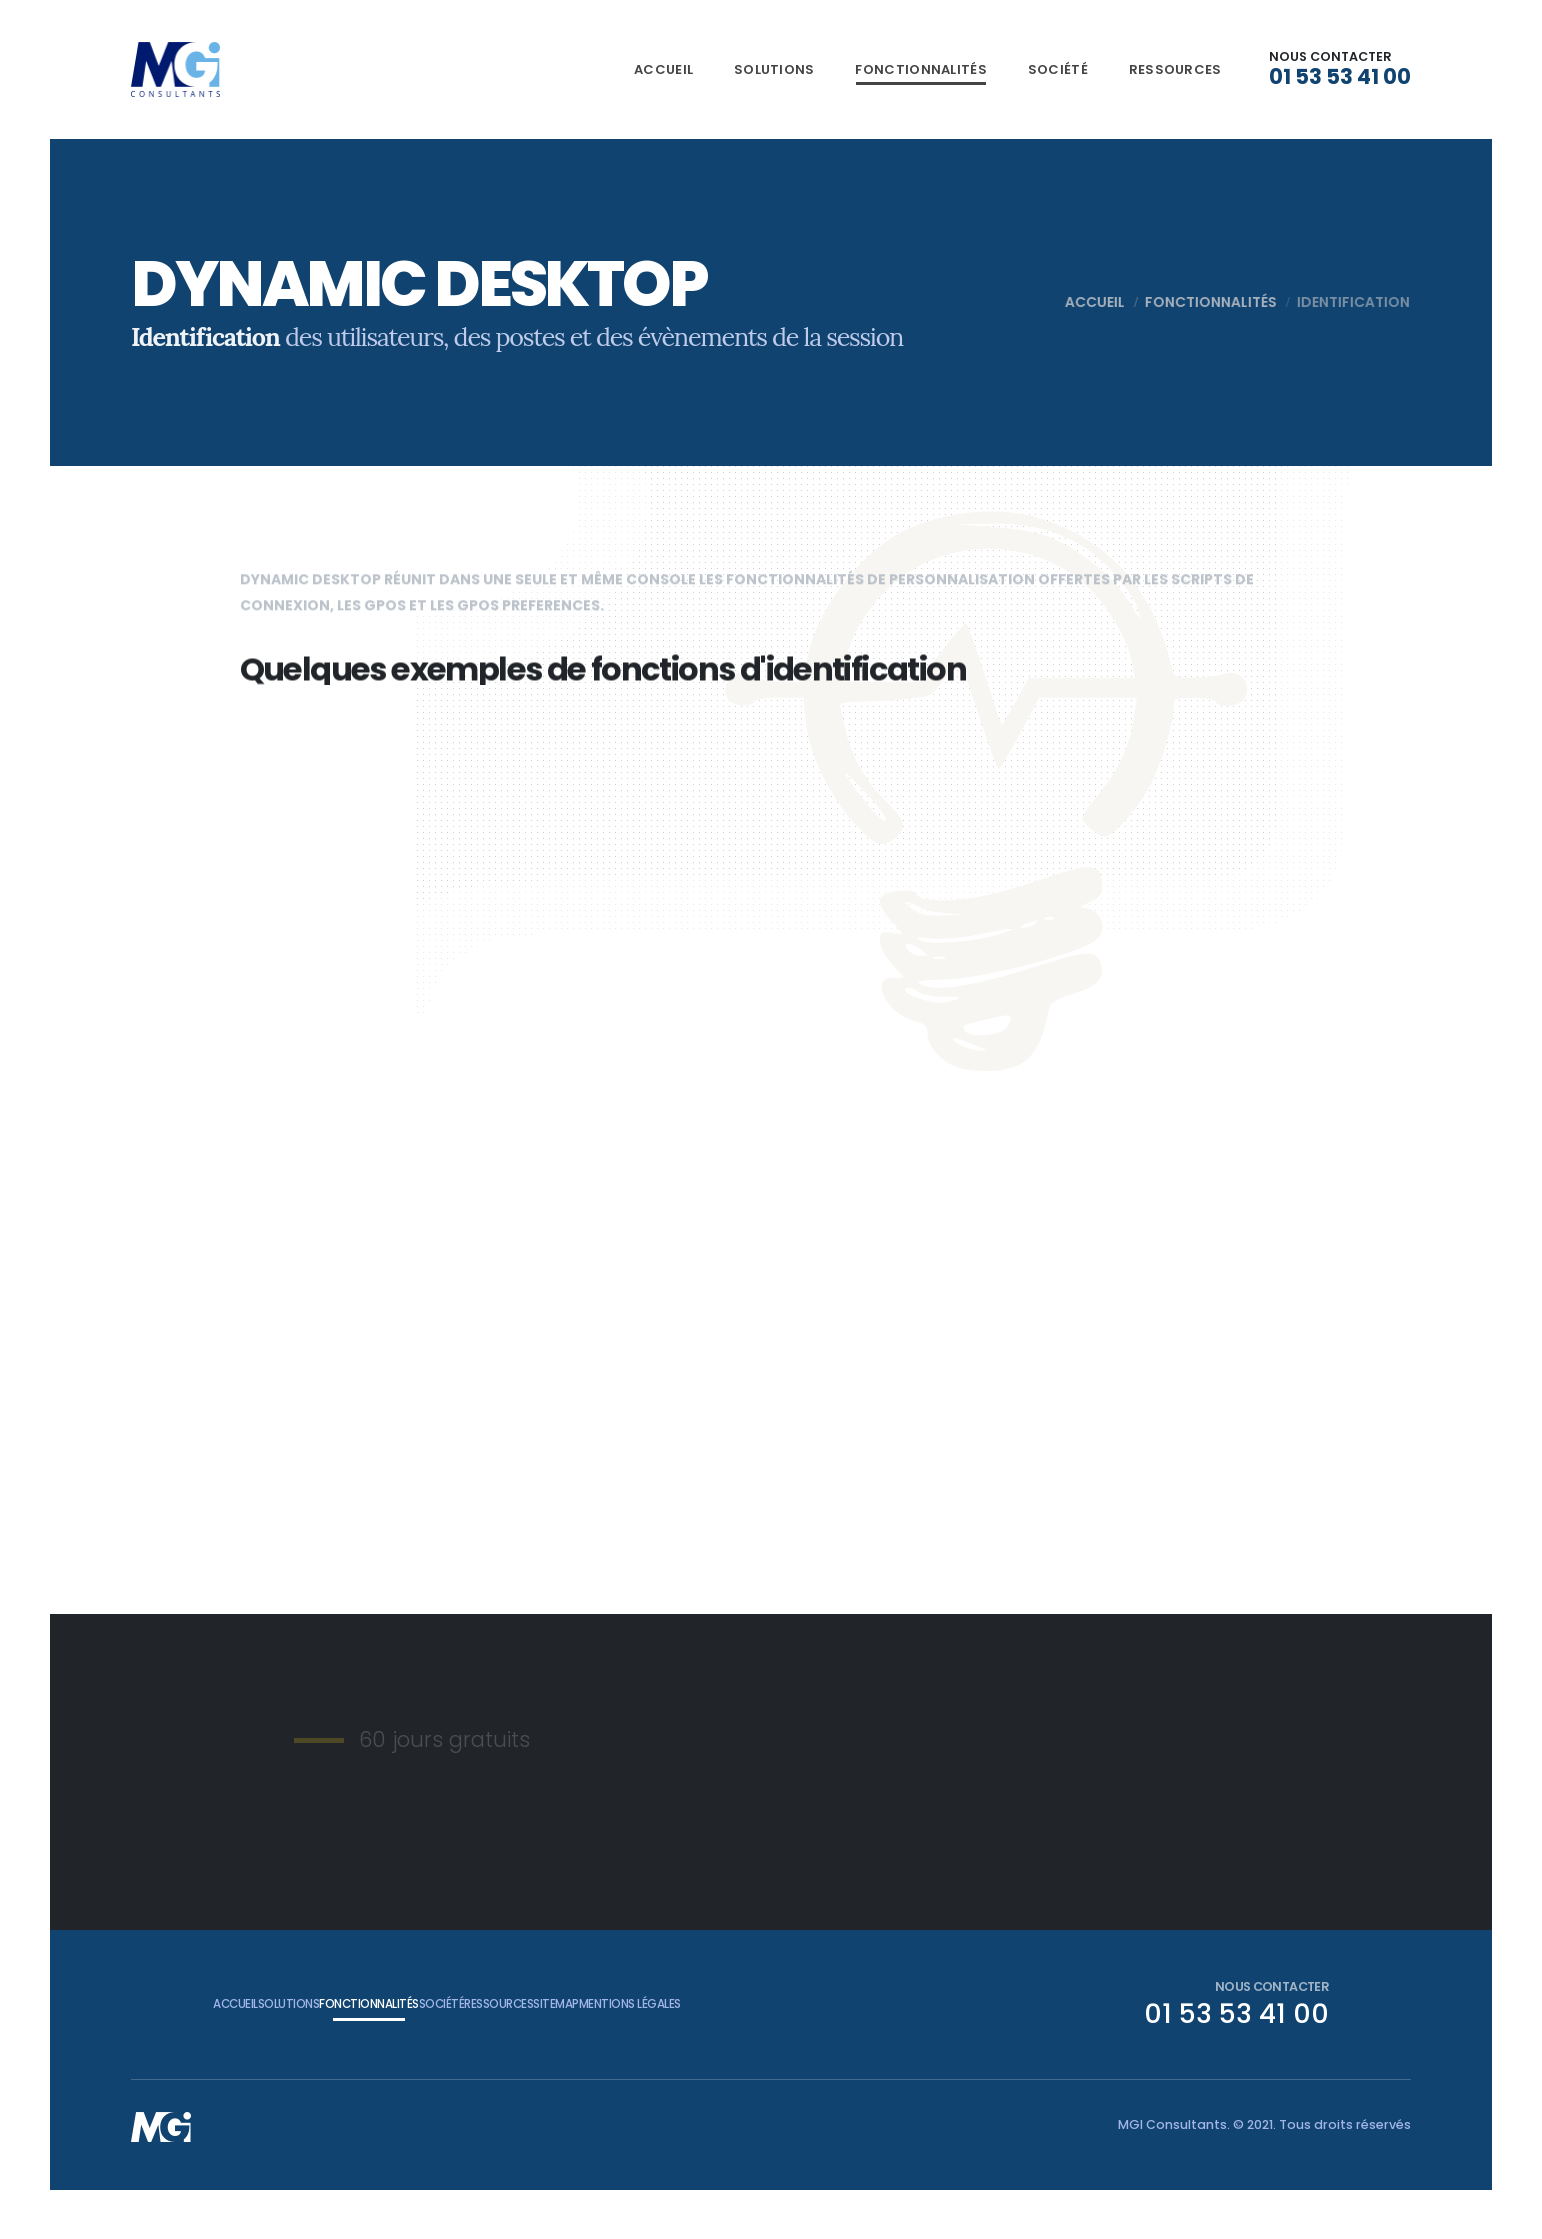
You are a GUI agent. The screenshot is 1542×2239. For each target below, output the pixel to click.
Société (1058, 69)
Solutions (774, 69)
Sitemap (722, 2003)
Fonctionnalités (921, 69)
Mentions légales (829, 2003)
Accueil (663, 69)
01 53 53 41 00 (1340, 77)
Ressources (1175, 69)
